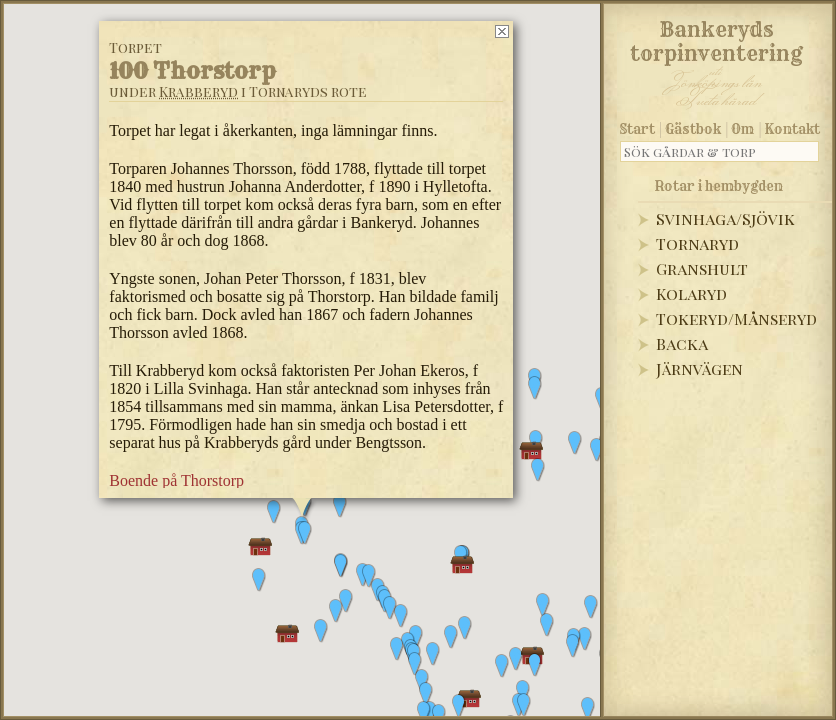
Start (637, 129)
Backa (682, 343)
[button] (426, 694)
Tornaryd (697, 243)
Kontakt (792, 129)
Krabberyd (198, 91)
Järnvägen (699, 368)
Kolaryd (691, 293)
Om (742, 129)
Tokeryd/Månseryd (736, 318)
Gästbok (693, 129)
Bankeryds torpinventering (716, 38)
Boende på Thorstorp (176, 480)
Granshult (702, 268)
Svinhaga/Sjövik (725, 218)
